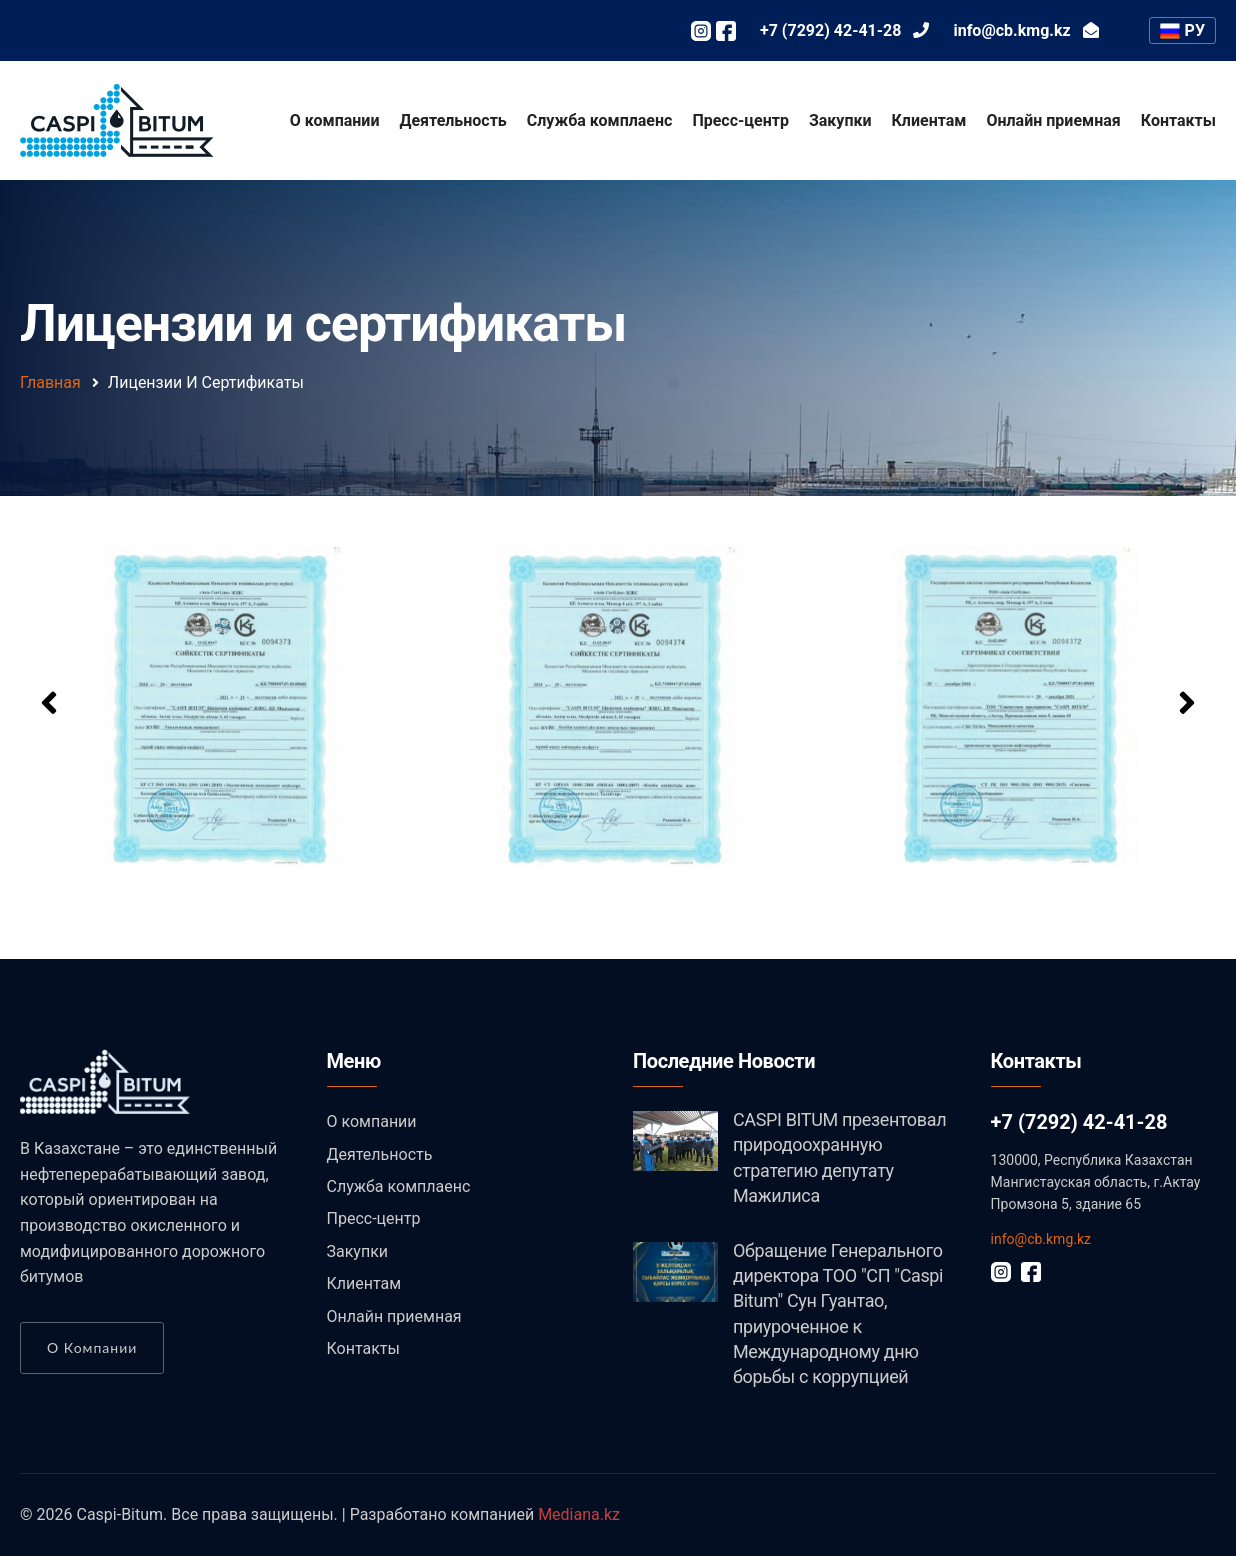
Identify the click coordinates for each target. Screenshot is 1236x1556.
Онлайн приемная (1053, 120)
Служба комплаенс (600, 120)
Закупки (840, 120)
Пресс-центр (740, 120)
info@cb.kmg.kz (1041, 1239)
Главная (50, 382)
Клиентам (929, 120)
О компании (335, 120)
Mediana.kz (579, 1514)
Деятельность (453, 120)
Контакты (1178, 120)
